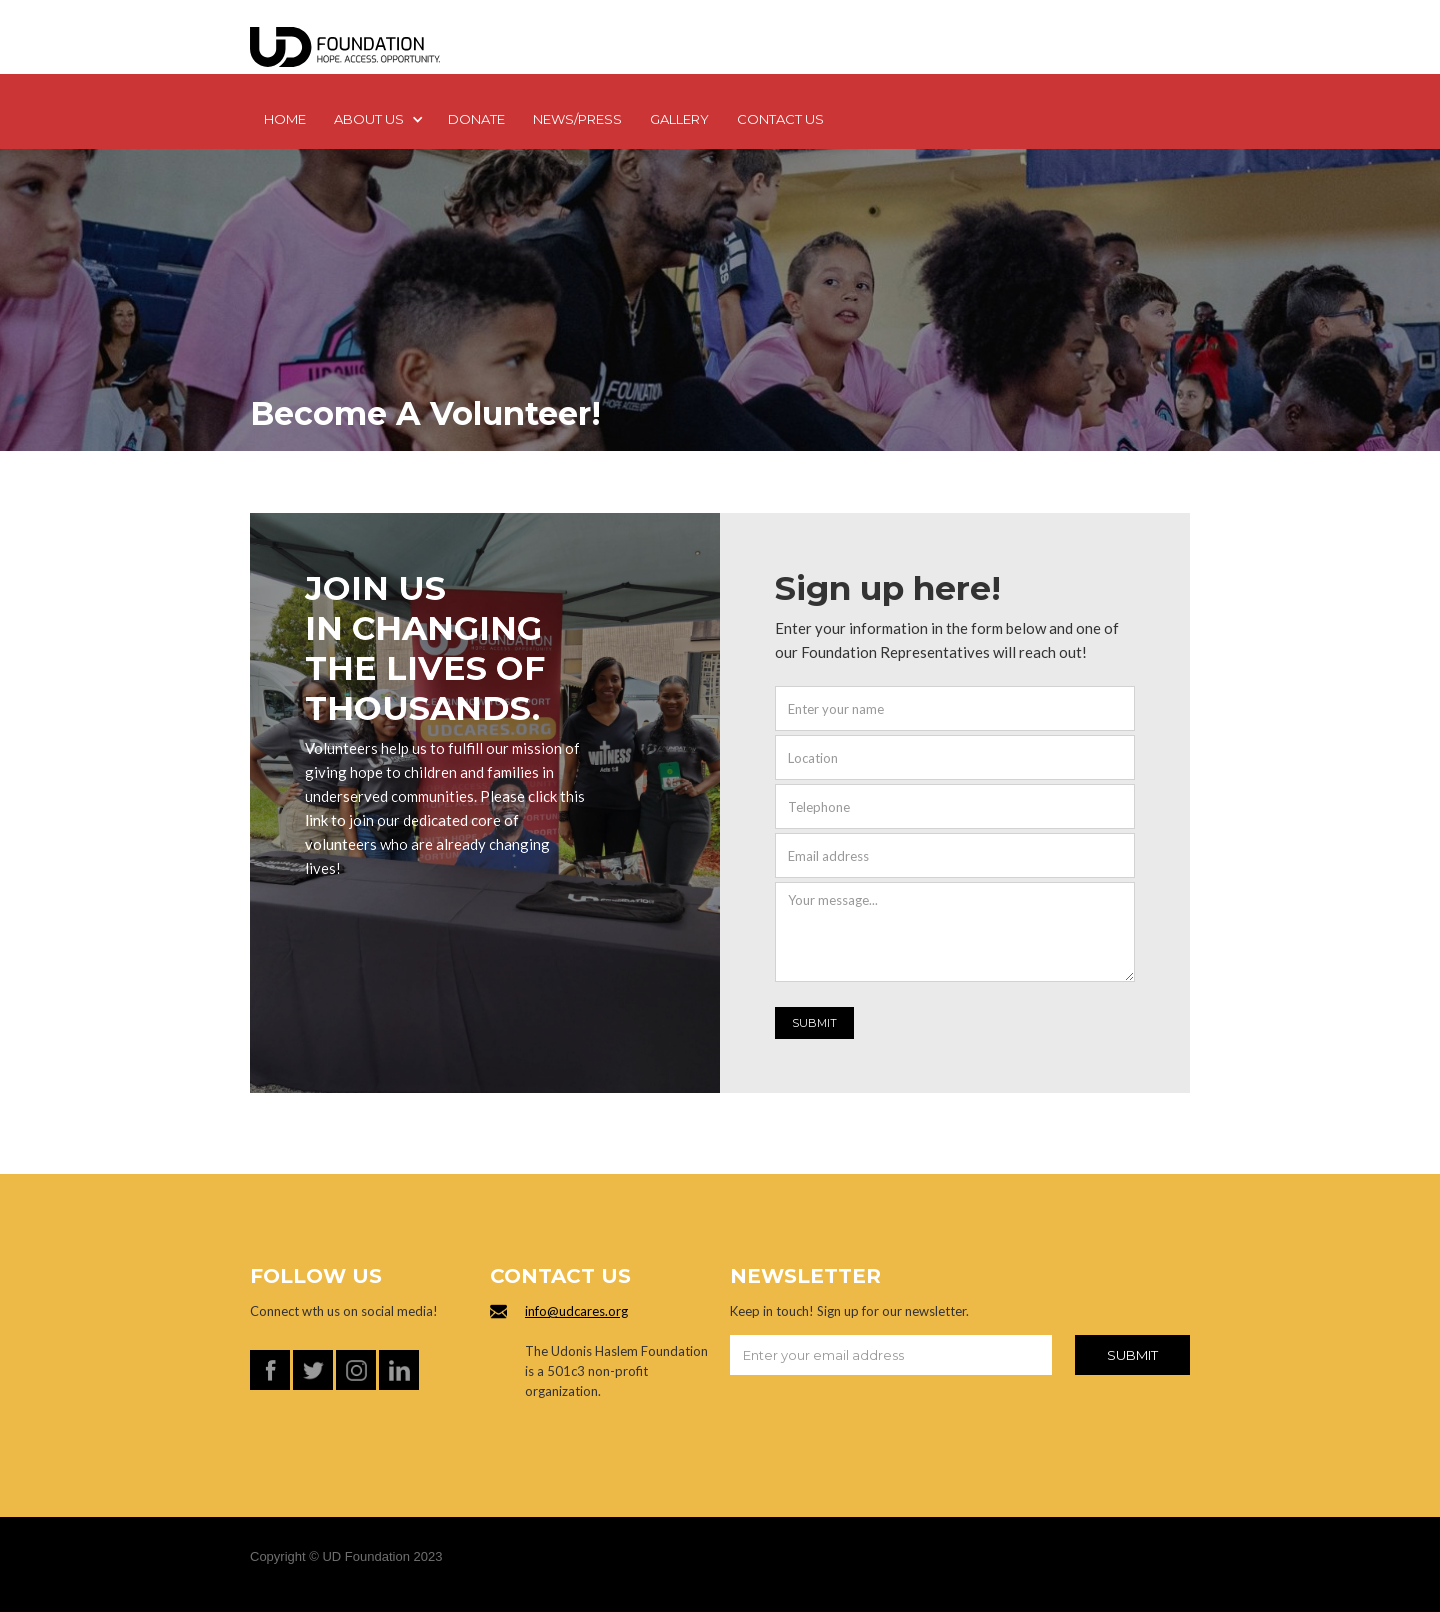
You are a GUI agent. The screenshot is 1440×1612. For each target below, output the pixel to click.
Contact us (780, 119)
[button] (377, 121)
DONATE (476, 119)
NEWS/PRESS (577, 119)
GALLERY (679, 119)
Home (285, 119)
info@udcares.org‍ (576, 1311)
